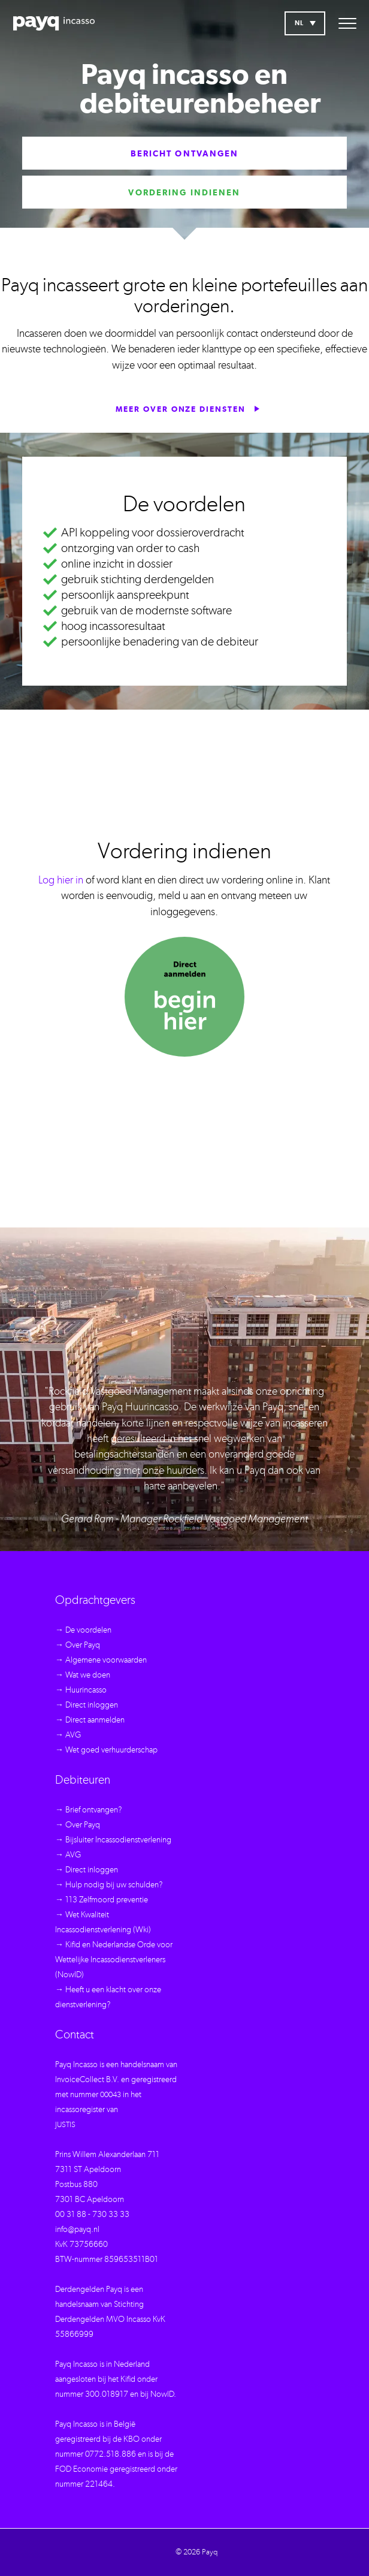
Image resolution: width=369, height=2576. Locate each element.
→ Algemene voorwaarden (101, 1660)
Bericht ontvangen (185, 154)
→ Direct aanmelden (90, 1720)
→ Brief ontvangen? (88, 1810)
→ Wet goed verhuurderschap (106, 1750)
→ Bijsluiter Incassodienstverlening (113, 1840)
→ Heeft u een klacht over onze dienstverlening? (108, 1997)
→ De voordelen (83, 1630)
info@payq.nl (77, 2229)
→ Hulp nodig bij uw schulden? (109, 1885)
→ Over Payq (77, 1645)
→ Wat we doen (82, 1675)
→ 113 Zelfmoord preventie (101, 1900)
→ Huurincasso (81, 1690)
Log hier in (60, 880)
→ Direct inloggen (86, 1705)
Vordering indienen (184, 193)
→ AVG (68, 1735)
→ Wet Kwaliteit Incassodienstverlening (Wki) (103, 1922)
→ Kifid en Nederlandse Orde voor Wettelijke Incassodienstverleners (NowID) (114, 1960)
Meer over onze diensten (188, 409)
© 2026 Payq (196, 2552)
